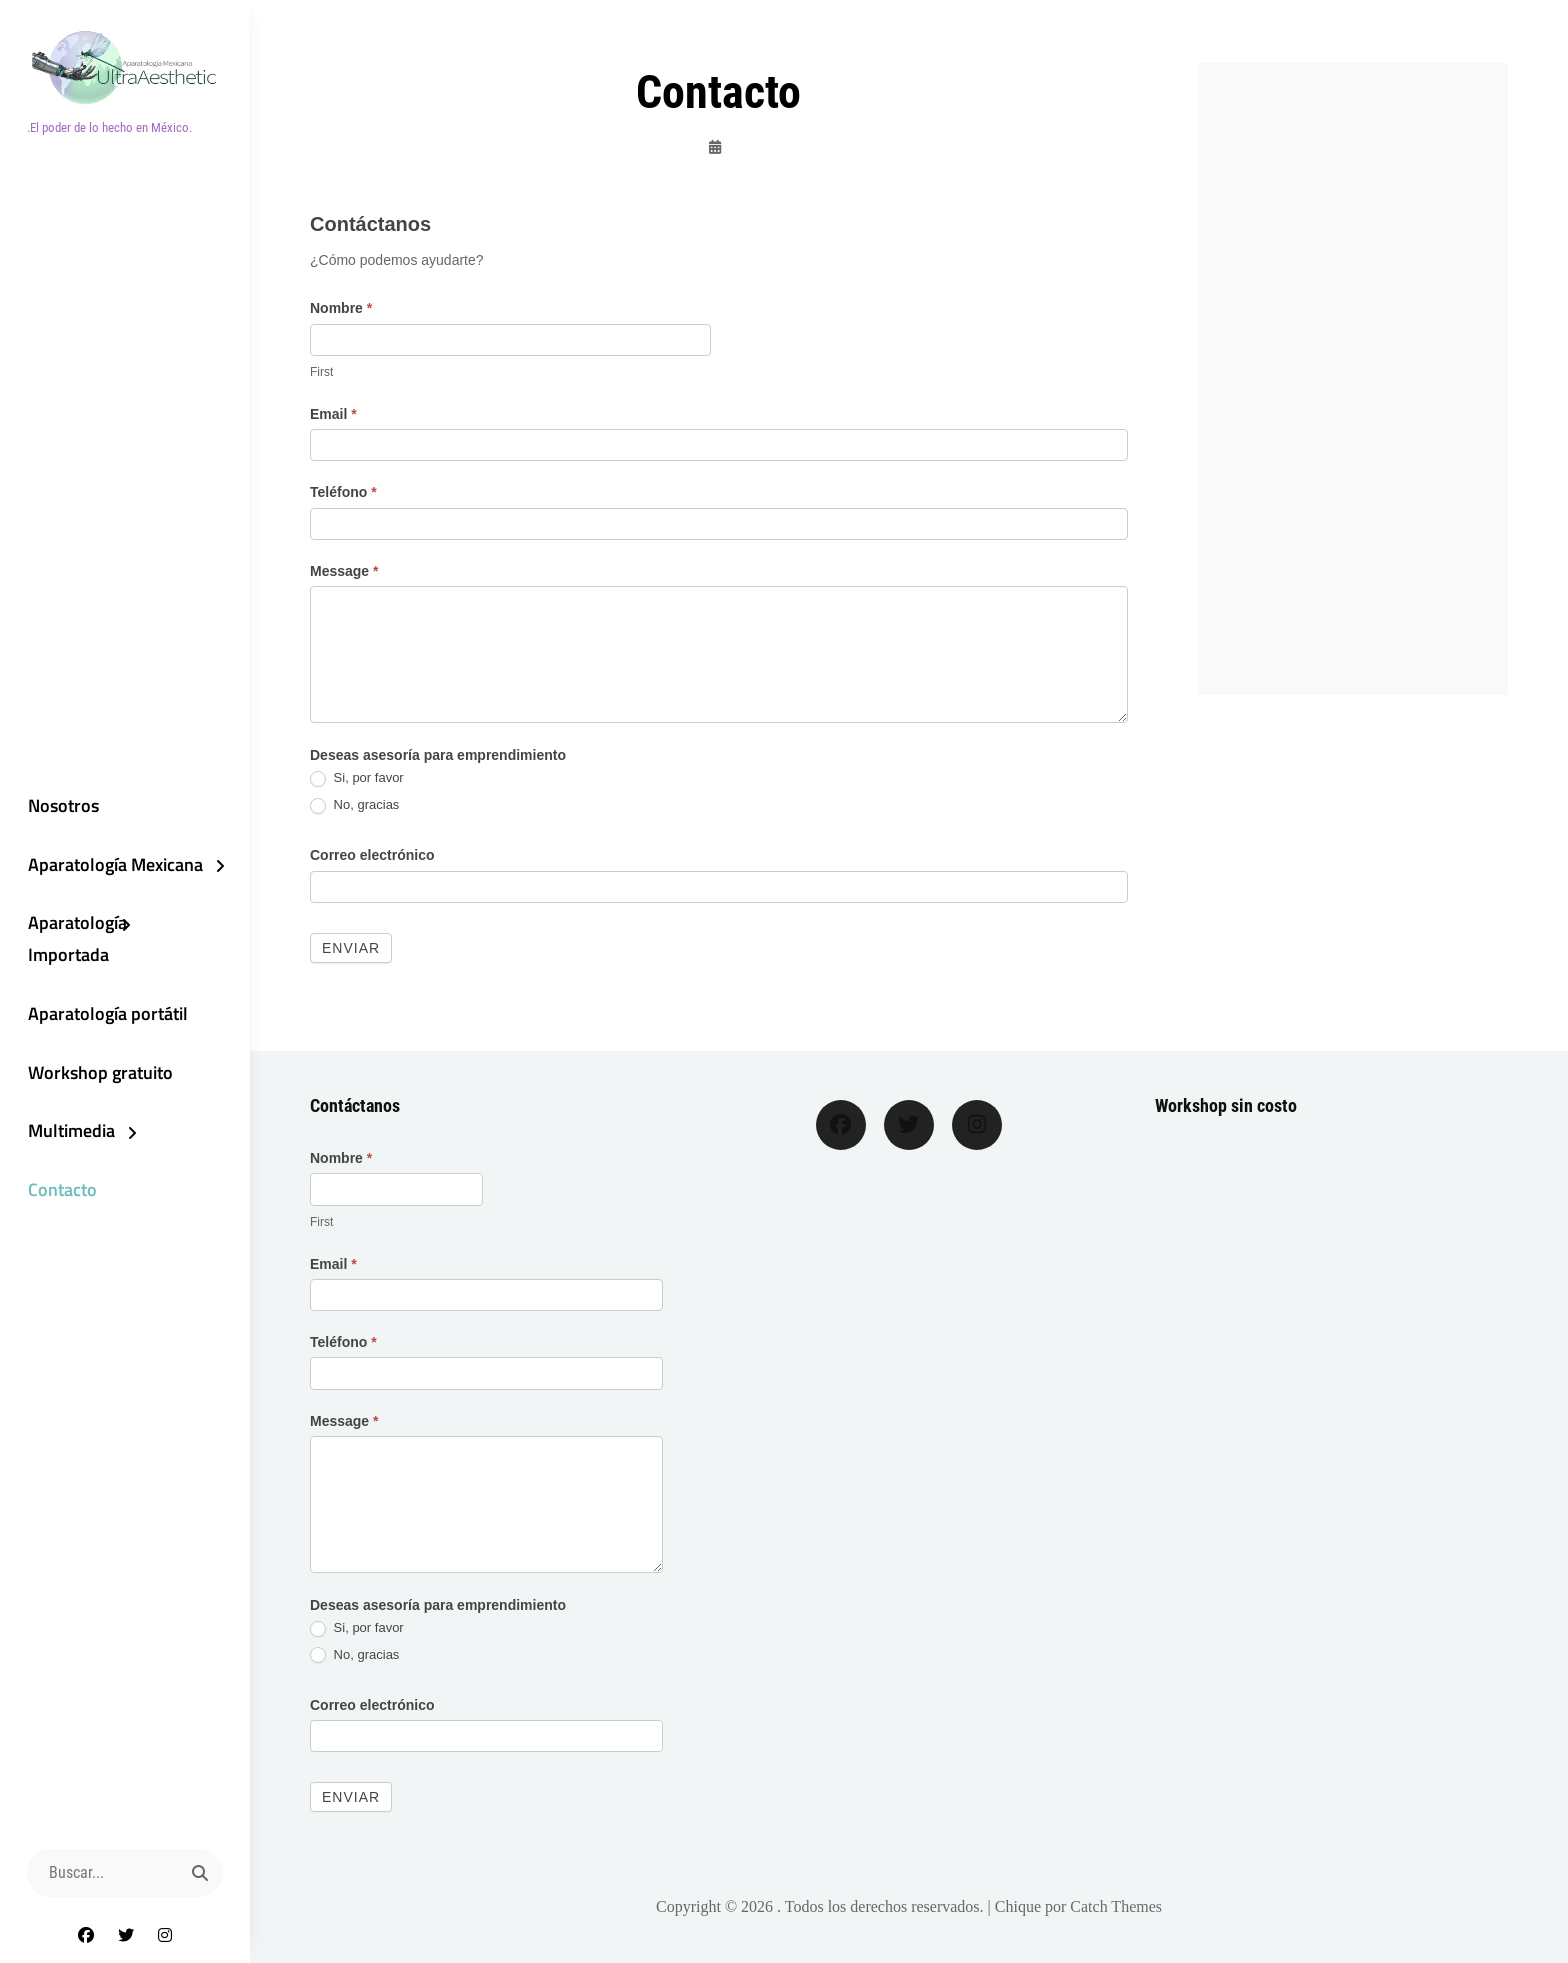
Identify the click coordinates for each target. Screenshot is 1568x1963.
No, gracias (354, 805)
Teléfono (343, 492)
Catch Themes (1116, 1906)
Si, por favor (357, 778)
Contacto (59, 1192)
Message (344, 571)
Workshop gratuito (97, 1073)
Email (333, 414)
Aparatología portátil (105, 1014)
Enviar (351, 948)
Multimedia (68, 1133)
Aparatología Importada (74, 939)
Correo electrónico (372, 855)
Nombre (341, 308)
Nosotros (60, 804)
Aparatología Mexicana (112, 863)
